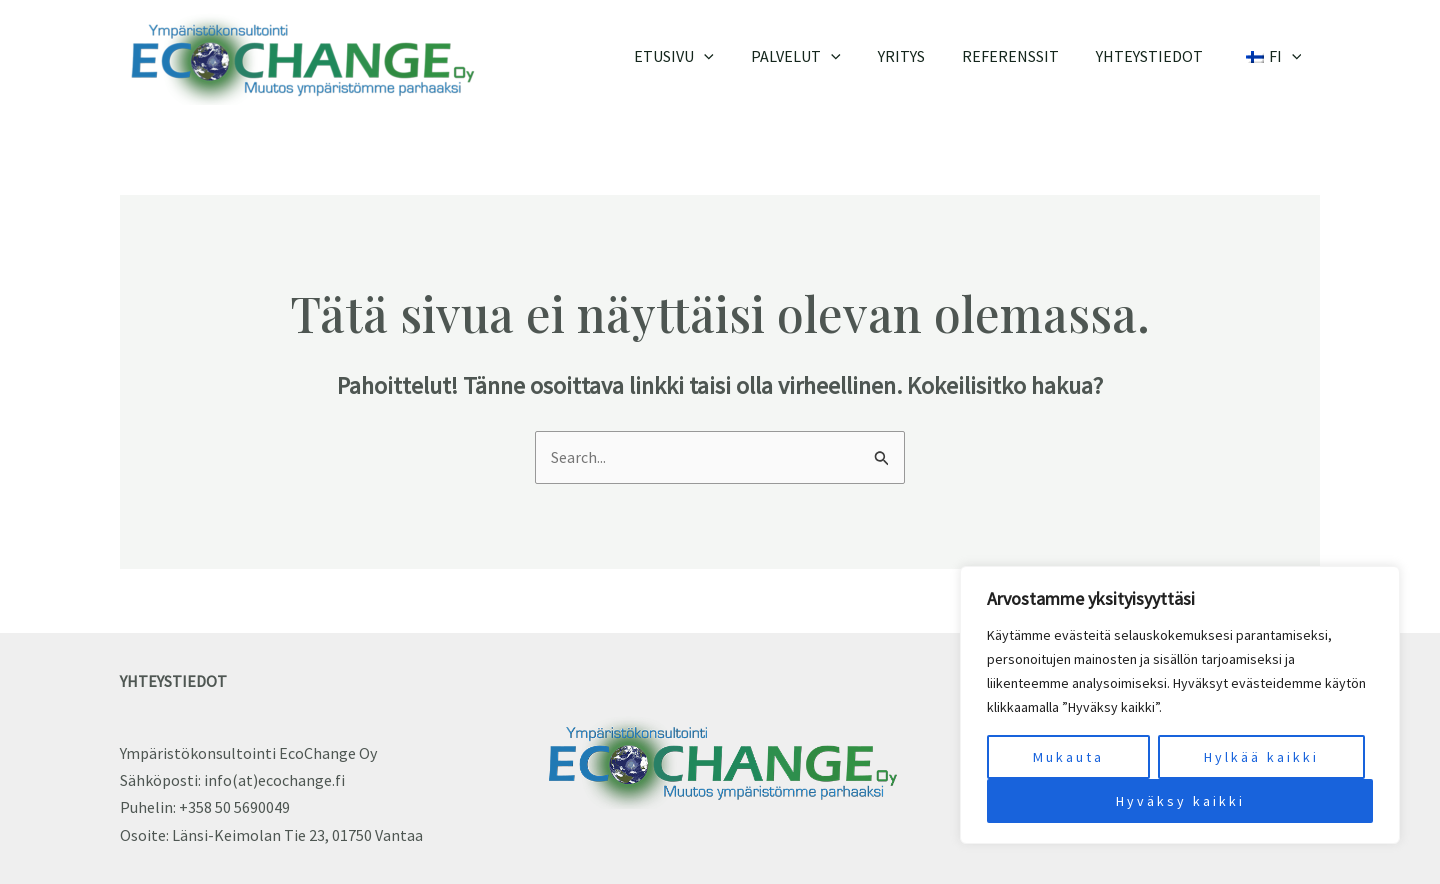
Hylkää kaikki (1261, 757)
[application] (733, 56)
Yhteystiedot (1157, 56)
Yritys (919, 56)
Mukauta (1068, 757)
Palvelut (820, 56)
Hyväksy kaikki (1180, 801)
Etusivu (703, 56)
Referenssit (1023, 56)
